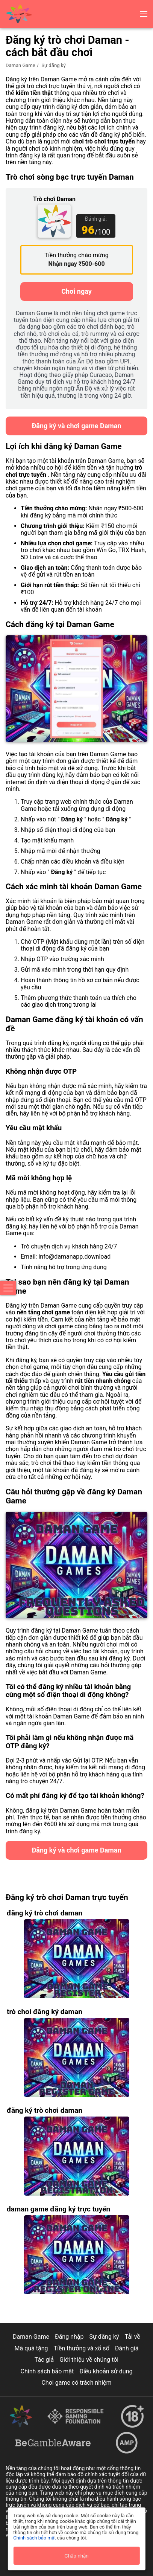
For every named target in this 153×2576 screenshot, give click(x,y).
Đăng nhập (69, 2336)
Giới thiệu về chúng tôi (88, 2359)
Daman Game (20, 65)
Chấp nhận (76, 2556)
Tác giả (44, 2359)
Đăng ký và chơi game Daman (76, 426)
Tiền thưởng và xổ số (81, 2348)
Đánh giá (127, 2348)
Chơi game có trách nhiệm (76, 2382)
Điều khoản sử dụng (105, 2371)
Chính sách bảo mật (47, 2371)
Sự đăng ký (104, 2336)
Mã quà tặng (31, 2348)
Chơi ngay (76, 291)
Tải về (132, 2336)
